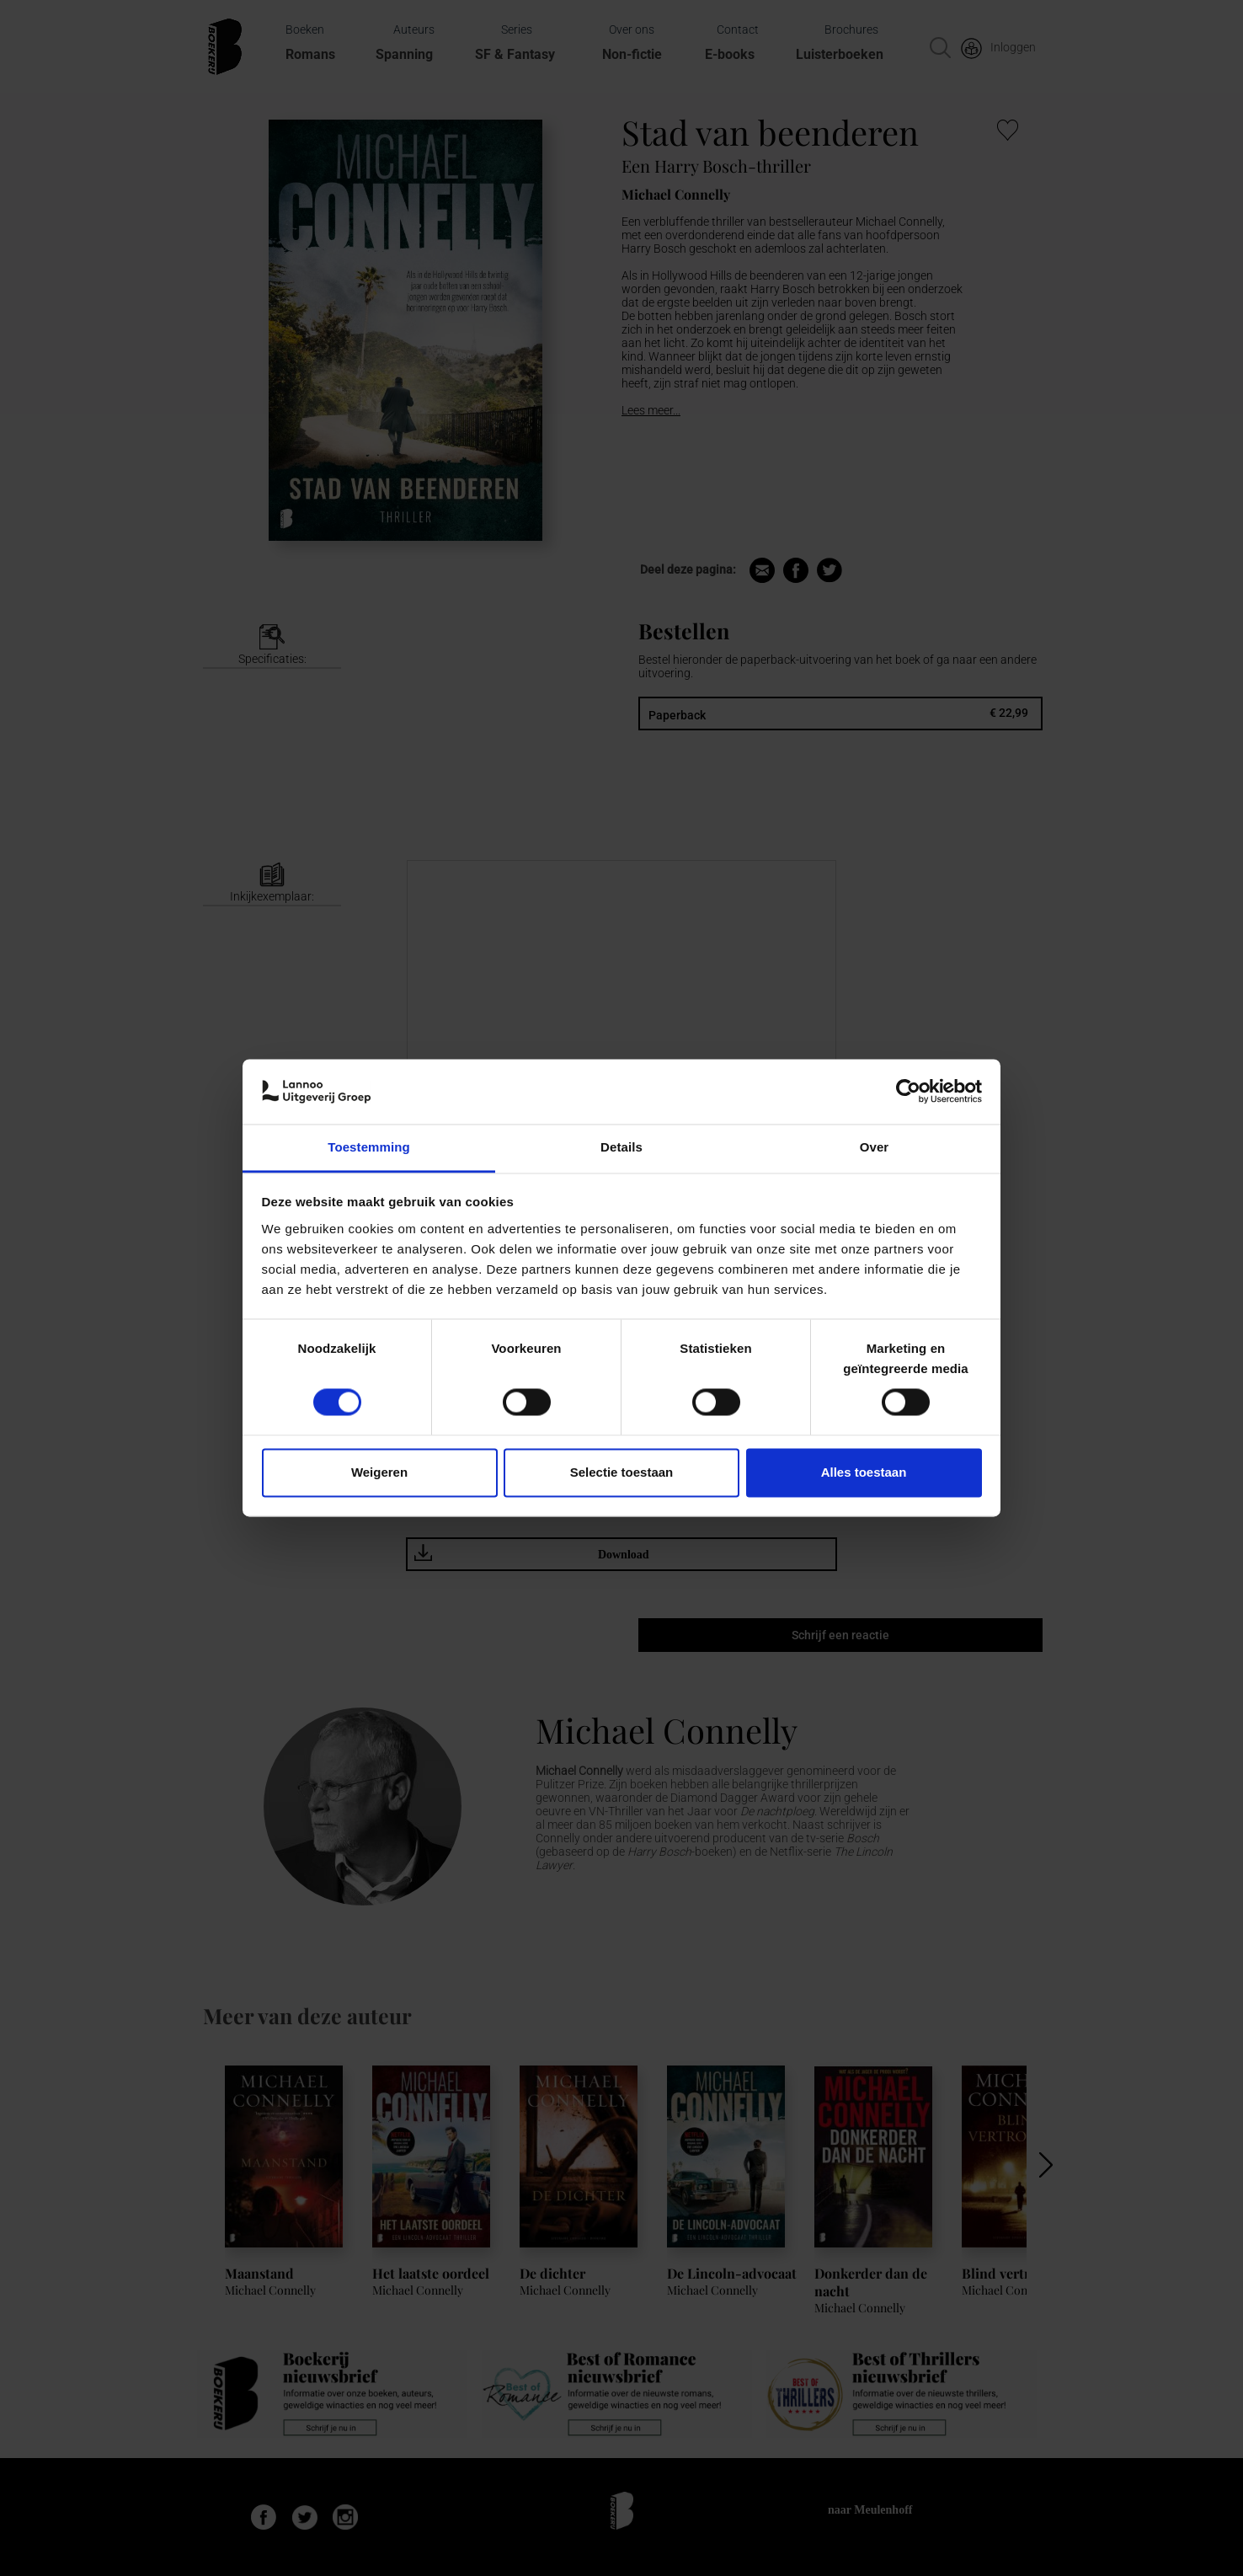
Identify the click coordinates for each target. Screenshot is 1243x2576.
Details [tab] (621, 1147)
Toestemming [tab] (369, 1147)
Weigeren (379, 1472)
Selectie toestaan (622, 1472)
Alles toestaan (864, 1472)
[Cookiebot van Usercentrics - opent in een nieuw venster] (908, 1091)
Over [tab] (874, 1147)
